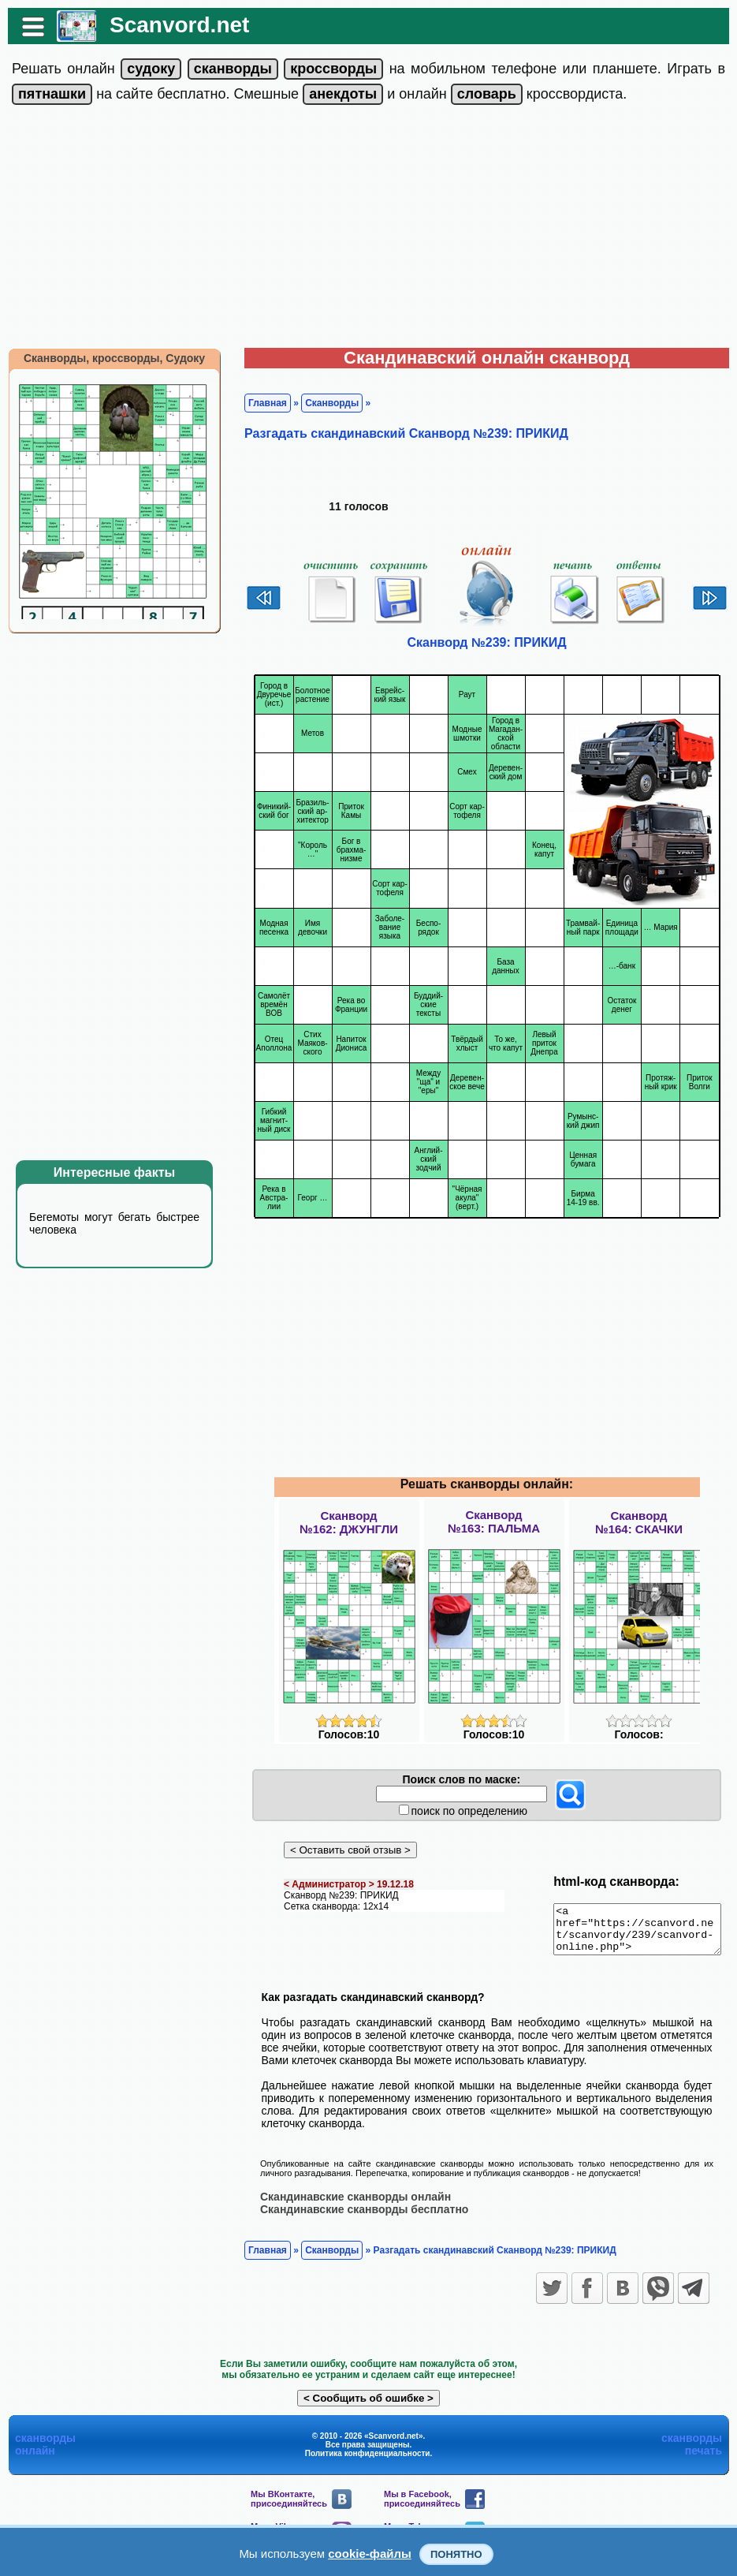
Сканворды (324, 403)
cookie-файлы (369, 2553)
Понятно (456, 2554)
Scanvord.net (171, 25)
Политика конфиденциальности (367, 2462)
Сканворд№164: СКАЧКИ (639, 1522)
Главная (259, 403)
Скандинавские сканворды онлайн (347, 2205)
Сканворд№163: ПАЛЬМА (494, 1521)
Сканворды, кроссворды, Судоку (106, 358)
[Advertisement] (368, 229)
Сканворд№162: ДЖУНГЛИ (349, 1522)
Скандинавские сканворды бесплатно (356, 2218)
